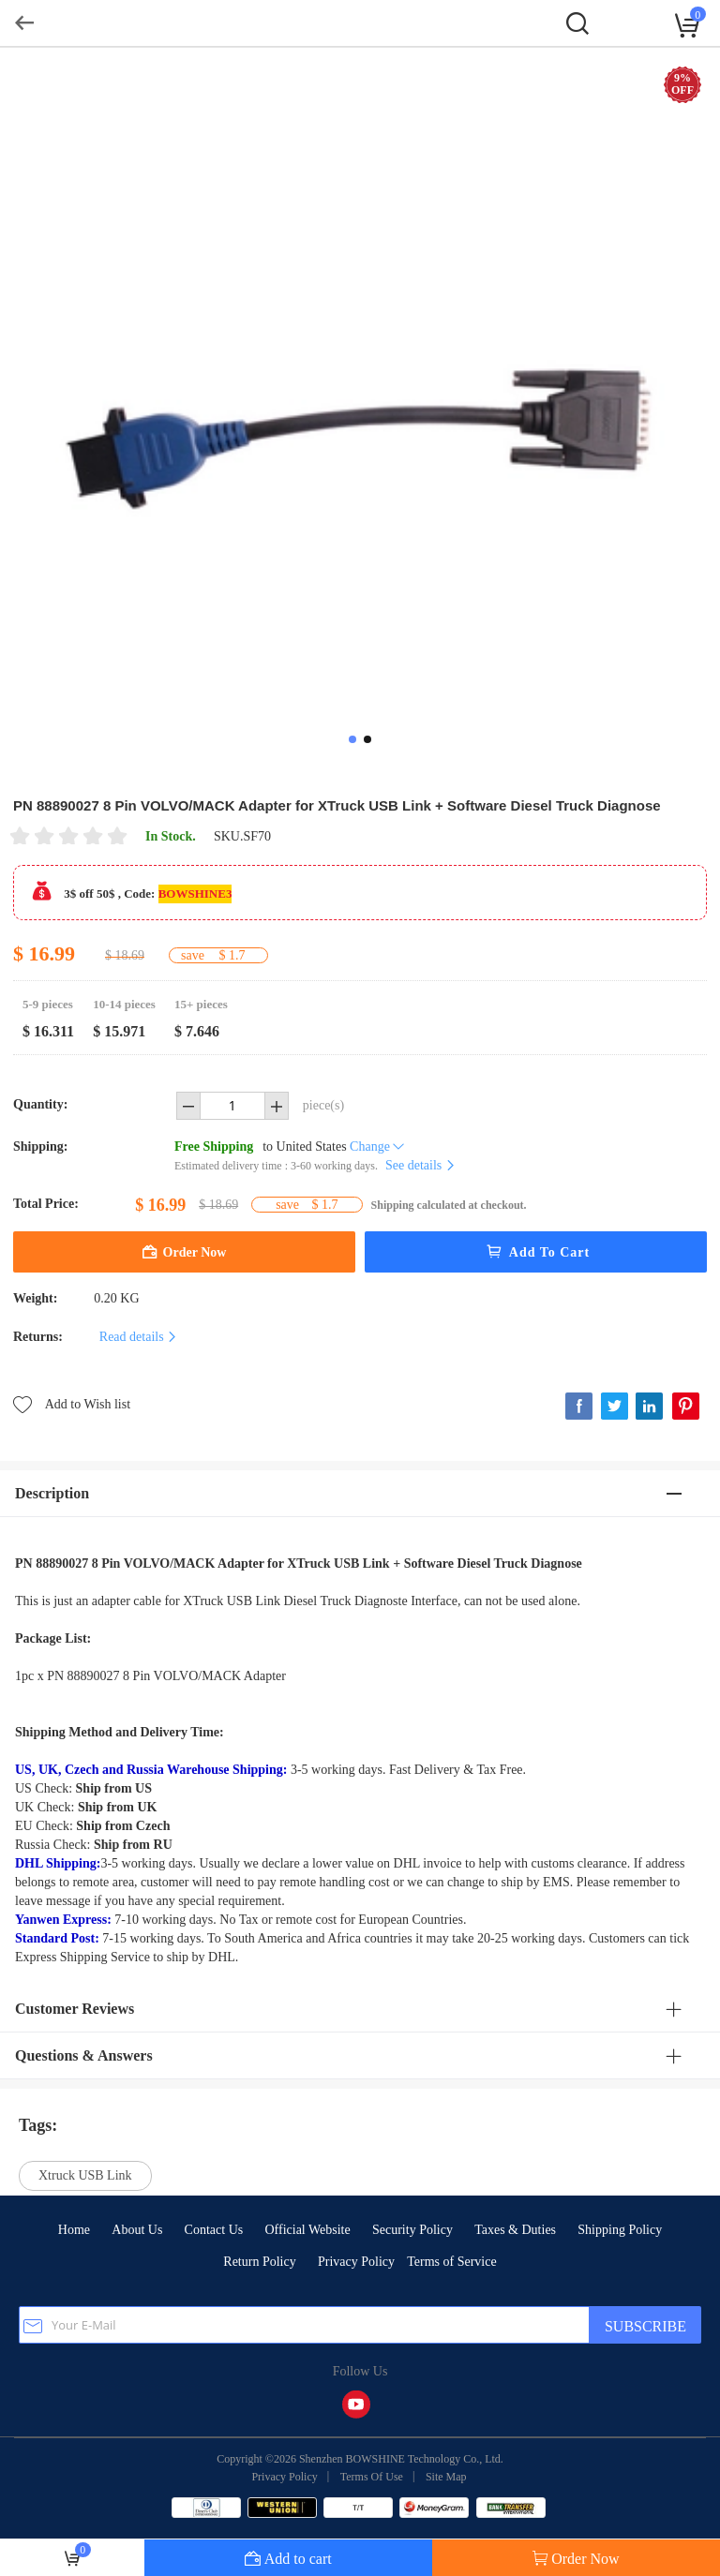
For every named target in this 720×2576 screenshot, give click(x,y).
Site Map (446, 2476)
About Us (137, 2230)
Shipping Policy (620, 2230)
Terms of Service (451, 2262)
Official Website (307, 2230)
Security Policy (412, 2230)
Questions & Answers (84, 2055)
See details (421, 1165)
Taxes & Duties (515, 2230)
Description (52, 1493)
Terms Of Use (371, 2476)
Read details (138, 1337)
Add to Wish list (71, 1403)
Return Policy (259, 2262)
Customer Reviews (74, 2009)
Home (74, 2230)
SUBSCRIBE (645, 2326)
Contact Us (214, 2230)
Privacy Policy (356, 2262)
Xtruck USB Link (85, 2175)
